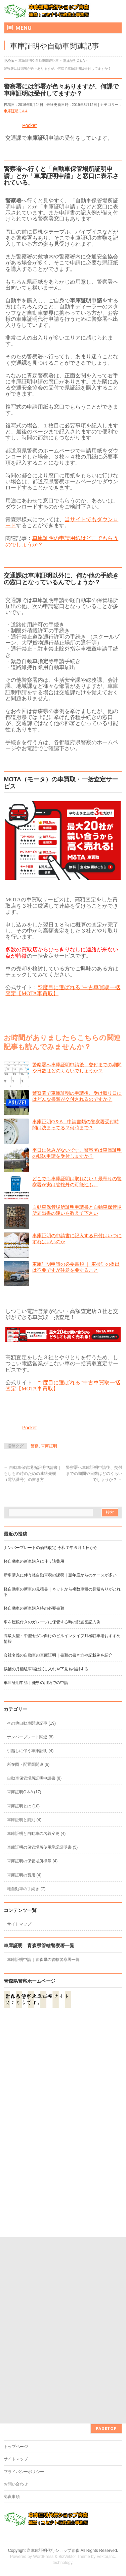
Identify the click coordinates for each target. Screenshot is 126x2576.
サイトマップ (19, 1924)
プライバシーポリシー (24, 2285)
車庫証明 (49, 1446)
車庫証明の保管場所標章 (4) (32, 1861)
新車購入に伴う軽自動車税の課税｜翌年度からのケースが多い (60, 1575)
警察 (35, 1446)
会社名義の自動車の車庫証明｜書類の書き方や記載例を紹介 (58, 1655)
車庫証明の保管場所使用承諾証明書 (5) (42, 1847)
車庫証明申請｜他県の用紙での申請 (36, 1682)
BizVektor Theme (74, 2370)
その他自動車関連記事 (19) (31, 1723)
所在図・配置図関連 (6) (28, 1764)
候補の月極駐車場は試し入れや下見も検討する (46, 1669)
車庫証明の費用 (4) (24, 1875)
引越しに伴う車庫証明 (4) (30, 1750)
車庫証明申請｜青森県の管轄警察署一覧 (43, 1959)
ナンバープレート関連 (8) (30, 1737)
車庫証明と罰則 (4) (24, 1819)
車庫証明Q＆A (16, 111)
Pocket (29, 125)
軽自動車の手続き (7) (26, 1888)
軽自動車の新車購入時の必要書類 (34, 1608)
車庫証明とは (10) (23, 1806)
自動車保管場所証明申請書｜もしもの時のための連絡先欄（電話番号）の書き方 (32, 1473)
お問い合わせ (16, 2297)
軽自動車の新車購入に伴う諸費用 (34, 1561)
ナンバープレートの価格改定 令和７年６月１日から (50, 1547)
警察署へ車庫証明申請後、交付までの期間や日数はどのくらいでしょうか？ (94, 1473)
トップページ (16, 2260)
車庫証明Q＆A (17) (24, 1792)
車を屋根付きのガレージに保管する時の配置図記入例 (52, 1622)
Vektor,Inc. (106, 2370)
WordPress (43, 2370)
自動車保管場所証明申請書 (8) (34, 1778)
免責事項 (12, 2310)
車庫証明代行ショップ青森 (55, 2364)
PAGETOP (106, 2242)
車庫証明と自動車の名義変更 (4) (36, 1833)
